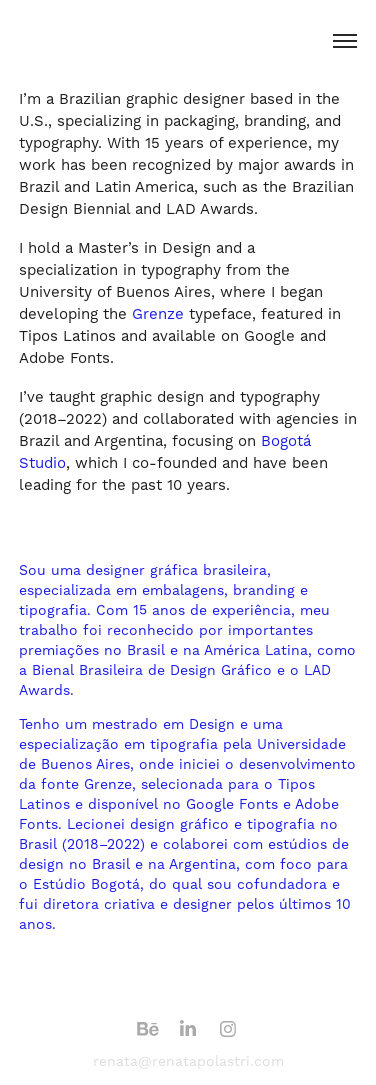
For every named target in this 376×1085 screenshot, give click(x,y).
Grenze (160, 314)
